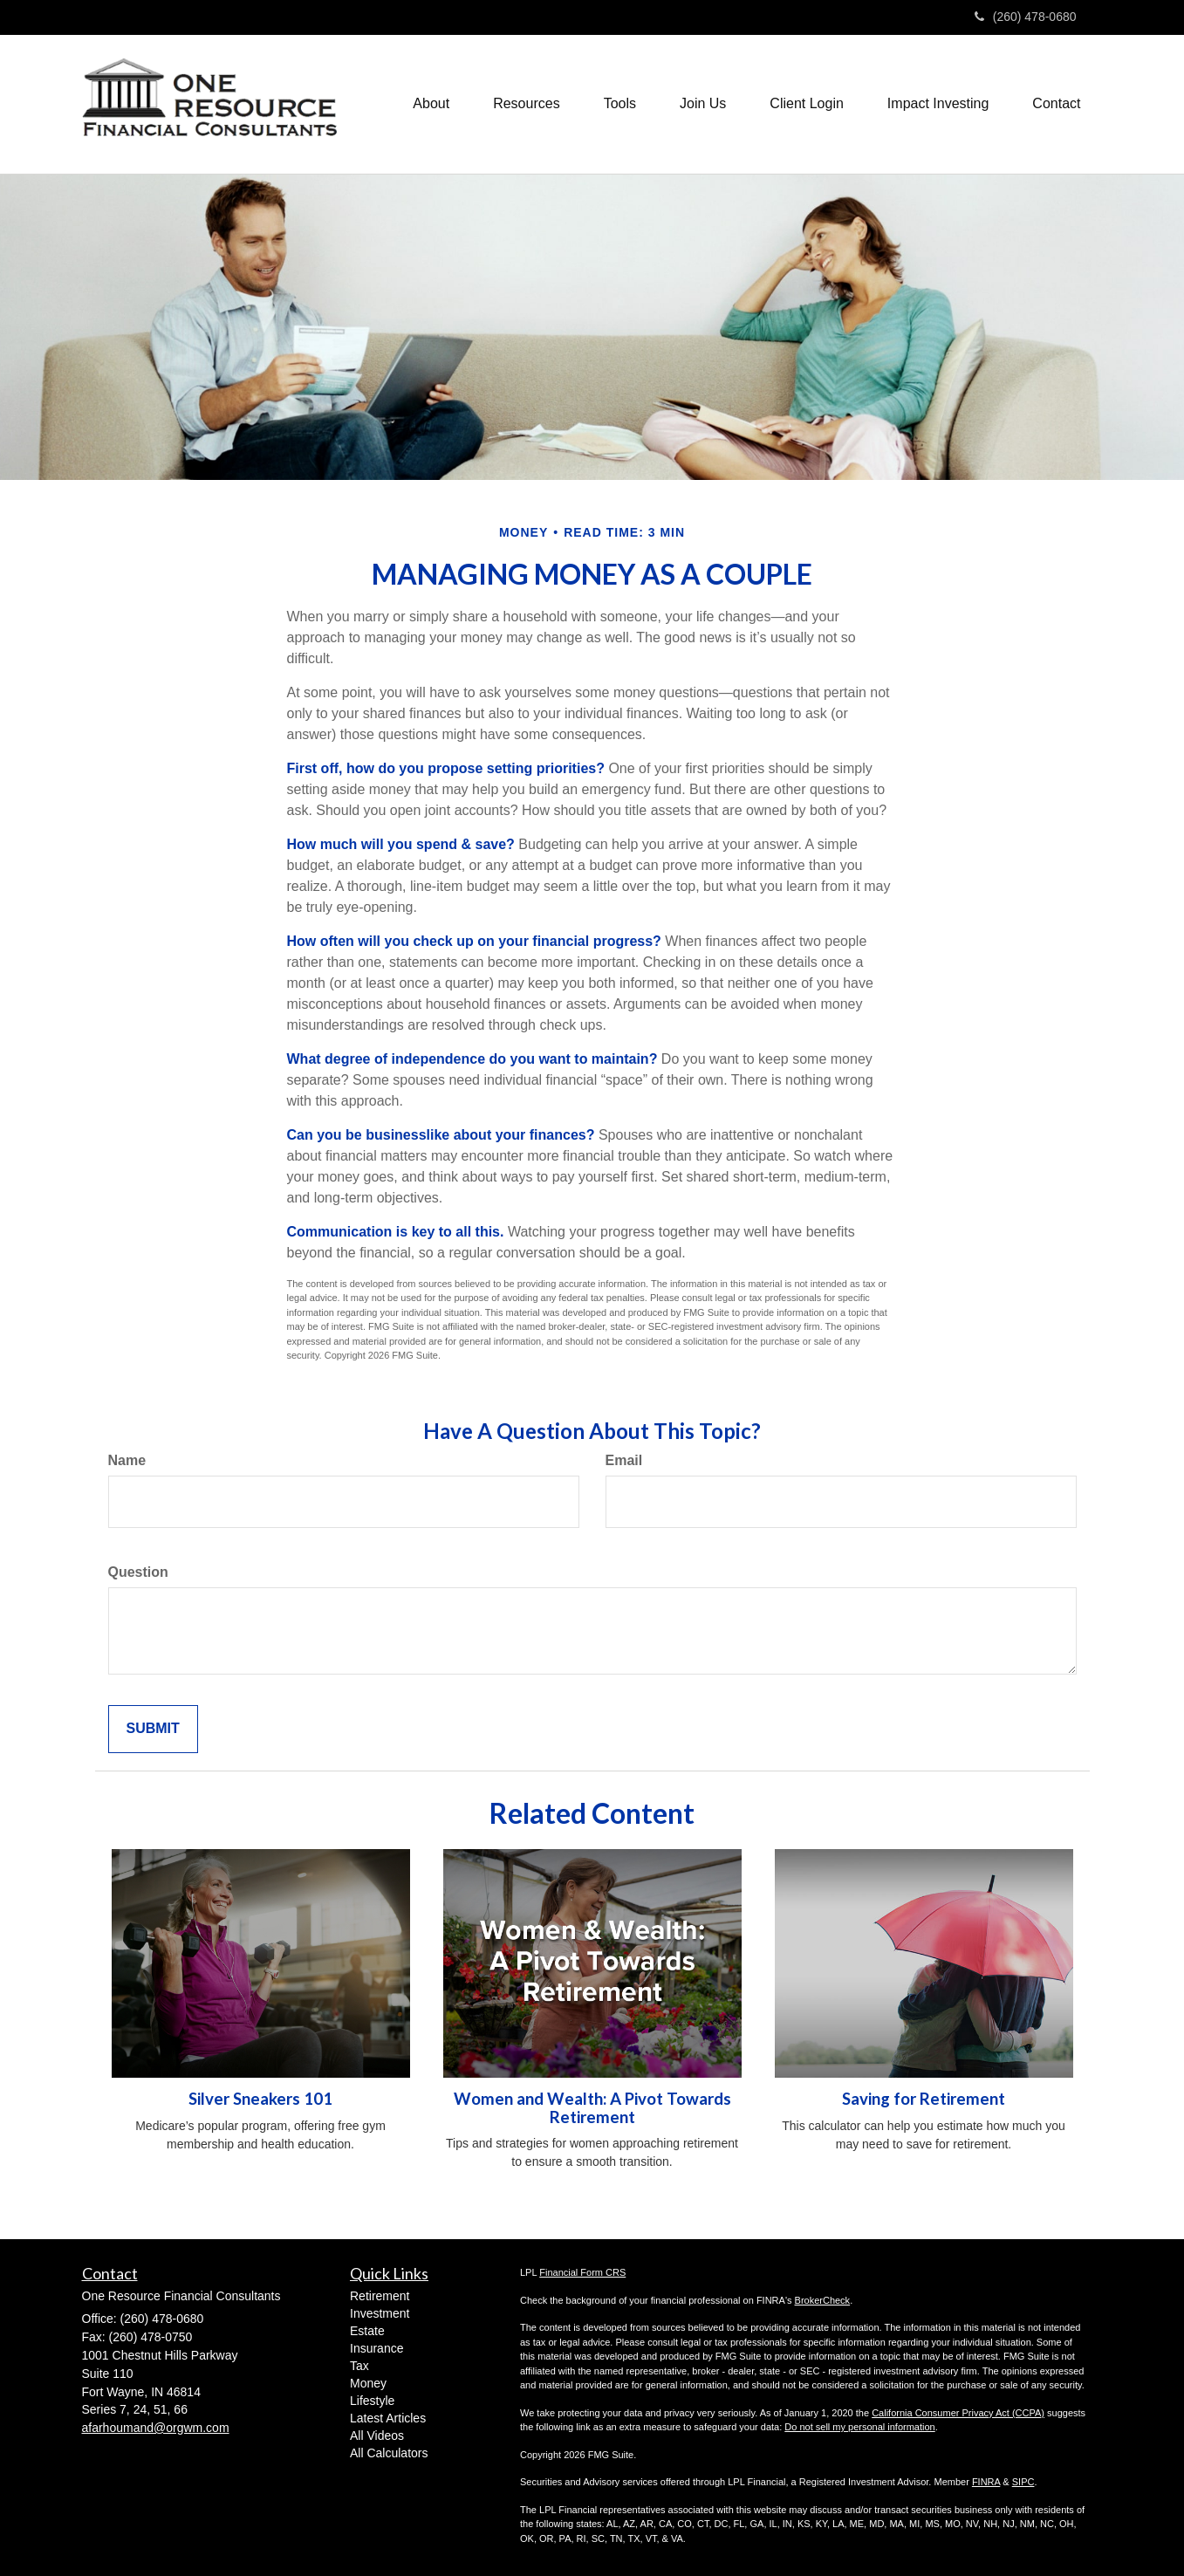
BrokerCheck (823, 2300)
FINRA (986, 2482)
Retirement (379, 2296)
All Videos (377, 2435)
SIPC (1023, 2482)
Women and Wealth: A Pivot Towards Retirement (592, 2108)
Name (127, 1460)
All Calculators (389, 2453)
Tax (359, 2366)
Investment (379, 2313)
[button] (431, 103)
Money (368, 2383)
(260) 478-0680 (1026, 17)
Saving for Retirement (923, 2098)
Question (138, 1572)
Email (624, 1460)
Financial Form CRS (582, 2272)
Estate (367, 2331)
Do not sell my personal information (859, 2427)
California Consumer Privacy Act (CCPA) (958, 2413)
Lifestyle (372, 2401)
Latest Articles (388, 2418)
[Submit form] (153, 1729)
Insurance (376, 2348)
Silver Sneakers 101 (260, 2098)
